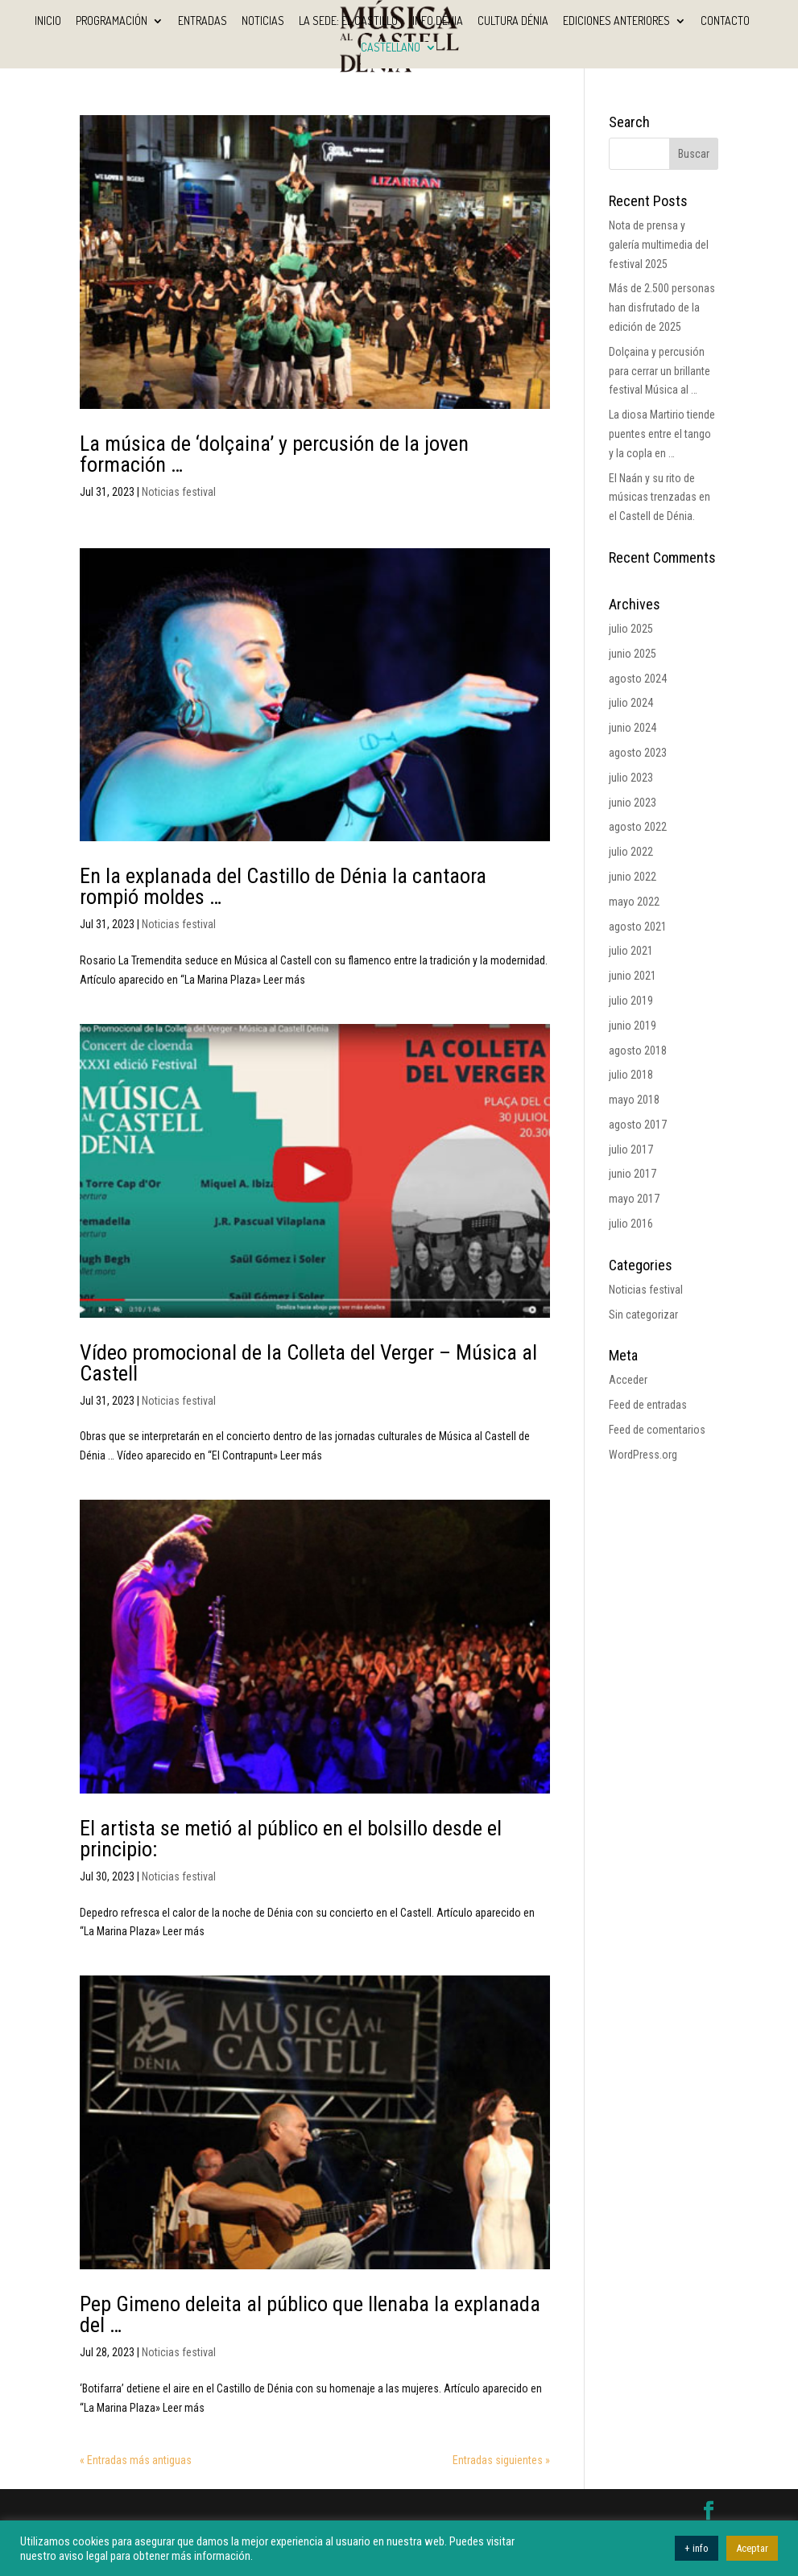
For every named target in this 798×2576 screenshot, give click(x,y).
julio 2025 (631, 628)
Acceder (628, 1379)
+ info (696, 2548)
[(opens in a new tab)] (315, 262)
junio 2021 (632, 975)
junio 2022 (632, 876)
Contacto (725, 21)
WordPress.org (643, 1454)
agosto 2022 (638, 826)
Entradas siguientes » (501, 2460)
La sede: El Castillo (348, 21)
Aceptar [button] (752, 2548)
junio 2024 (632, 727)
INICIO (48, 21)
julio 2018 (631, 1074)
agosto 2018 (638, 1050)
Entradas (202, 21)
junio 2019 (632, 1025)
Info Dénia (437, 21)
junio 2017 (632, 1173)
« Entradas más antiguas (136, 2460)
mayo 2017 (634, 1198)
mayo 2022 (634, 901)
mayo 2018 (634, 1099)
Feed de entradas (648, 1404)
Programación (111, 21)
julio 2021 (631, 950)
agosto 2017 (638, 1124)
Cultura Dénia (513, 21)
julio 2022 (631, 851)
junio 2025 (632, 653)
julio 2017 (631, 1149)
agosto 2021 (638, 926)
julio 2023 (631, 777)
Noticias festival (179, 491)
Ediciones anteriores (616, 21)
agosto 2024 (638, 678)
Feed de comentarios (657, 1429)
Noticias (263, 21)
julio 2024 (631, 702)
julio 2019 (631, 1000)
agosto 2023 (638, 752)
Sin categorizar (643, 1314)
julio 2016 (631, 1223)
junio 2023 (632, 802)
